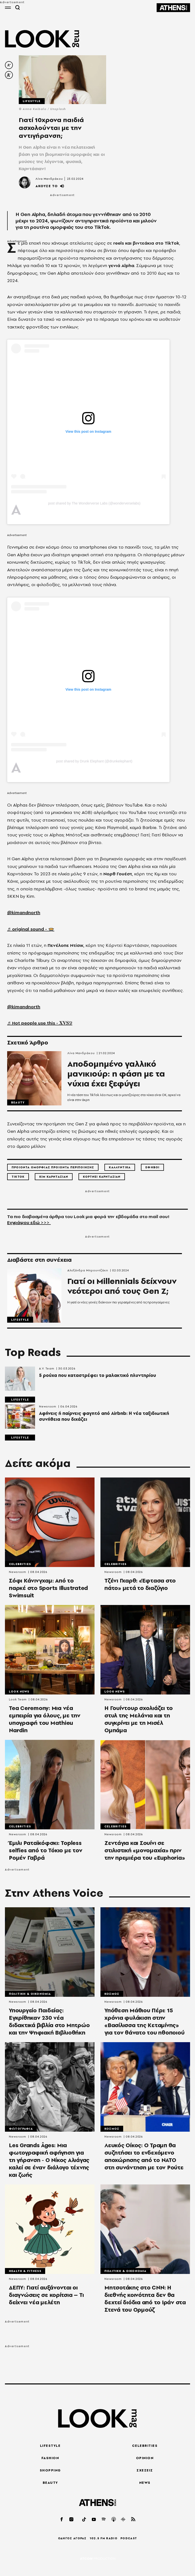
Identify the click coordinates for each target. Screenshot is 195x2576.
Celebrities (20, 1564)
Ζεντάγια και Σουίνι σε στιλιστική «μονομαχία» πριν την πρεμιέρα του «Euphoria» (144, 1850)
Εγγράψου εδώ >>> (29, 1222)
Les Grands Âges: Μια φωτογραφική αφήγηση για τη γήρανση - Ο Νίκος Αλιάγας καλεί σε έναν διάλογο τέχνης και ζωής (49, 2160)
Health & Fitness (25, 2271)
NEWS (145, 2482)
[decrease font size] (9, 65)
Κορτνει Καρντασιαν (101, 1177)
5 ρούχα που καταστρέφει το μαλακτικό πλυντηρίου (97, 1375)
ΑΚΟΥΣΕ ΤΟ (50, 185)
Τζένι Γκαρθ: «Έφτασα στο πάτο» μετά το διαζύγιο (140, 1584)
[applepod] (113, 2519)
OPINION (145, 2458)
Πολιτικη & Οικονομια (30, 1994)
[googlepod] (123, 2519)
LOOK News (19, 1691)
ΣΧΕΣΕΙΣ (144, 2470)
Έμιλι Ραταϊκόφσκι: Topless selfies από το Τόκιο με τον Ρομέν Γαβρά (45, 1850)
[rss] (133, 2519)
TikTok (18, 1177)
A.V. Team (46, 1368)
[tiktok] (84, 2519)
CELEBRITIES (145, 2445)
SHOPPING (50, 2470)
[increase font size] (9, 75)
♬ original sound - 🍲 (30, 929)
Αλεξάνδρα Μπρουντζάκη (87, 1270)
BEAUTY (50, 2482)
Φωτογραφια (21, 2129)
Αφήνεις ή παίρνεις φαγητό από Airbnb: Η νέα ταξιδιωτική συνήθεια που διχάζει (104, 1416)
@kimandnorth (23, 912)
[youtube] (94, 2519)
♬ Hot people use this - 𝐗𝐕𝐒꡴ (39, 1023)
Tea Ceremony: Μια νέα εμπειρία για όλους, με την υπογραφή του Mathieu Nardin (44, 1719)
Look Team (18, 1699)
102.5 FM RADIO (103, 2538)
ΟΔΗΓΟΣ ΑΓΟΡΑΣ (72, 2538)
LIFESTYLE (50, 2445)
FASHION (50, 2458)
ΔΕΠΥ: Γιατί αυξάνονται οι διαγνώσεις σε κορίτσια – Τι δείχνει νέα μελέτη (46, 2295)
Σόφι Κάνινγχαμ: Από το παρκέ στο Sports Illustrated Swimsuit (48, 1588)
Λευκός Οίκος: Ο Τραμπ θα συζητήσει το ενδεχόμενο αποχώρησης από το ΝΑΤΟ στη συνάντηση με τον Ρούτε (144, 2156)
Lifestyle (32, 101)
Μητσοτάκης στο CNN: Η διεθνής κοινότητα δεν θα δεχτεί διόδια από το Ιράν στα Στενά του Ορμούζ (145, 2298)
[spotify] (103, 2519)
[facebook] (61, 2519)
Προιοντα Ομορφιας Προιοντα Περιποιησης (53, 1167)
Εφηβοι (152, 1167)
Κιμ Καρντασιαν (53, 1177)
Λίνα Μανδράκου (49, 179)
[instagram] (71, 2519)
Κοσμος (111, 1994)
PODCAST (128, 2538)
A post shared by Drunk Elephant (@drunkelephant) (94, 761)
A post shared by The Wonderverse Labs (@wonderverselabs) (94, 503)
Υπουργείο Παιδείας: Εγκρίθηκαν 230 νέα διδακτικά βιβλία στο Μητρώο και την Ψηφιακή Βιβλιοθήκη (49, 2021)
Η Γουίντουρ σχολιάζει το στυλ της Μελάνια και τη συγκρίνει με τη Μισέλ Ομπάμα (138, 1719)
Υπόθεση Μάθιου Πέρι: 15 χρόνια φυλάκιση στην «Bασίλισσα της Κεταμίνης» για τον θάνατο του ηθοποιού (144, 2021)
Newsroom (47, 1406)
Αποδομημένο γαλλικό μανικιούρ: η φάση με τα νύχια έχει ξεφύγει (116, 1074)
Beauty (18, 1102)
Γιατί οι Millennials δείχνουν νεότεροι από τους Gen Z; (122, 1286)
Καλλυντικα (120, 1167)
